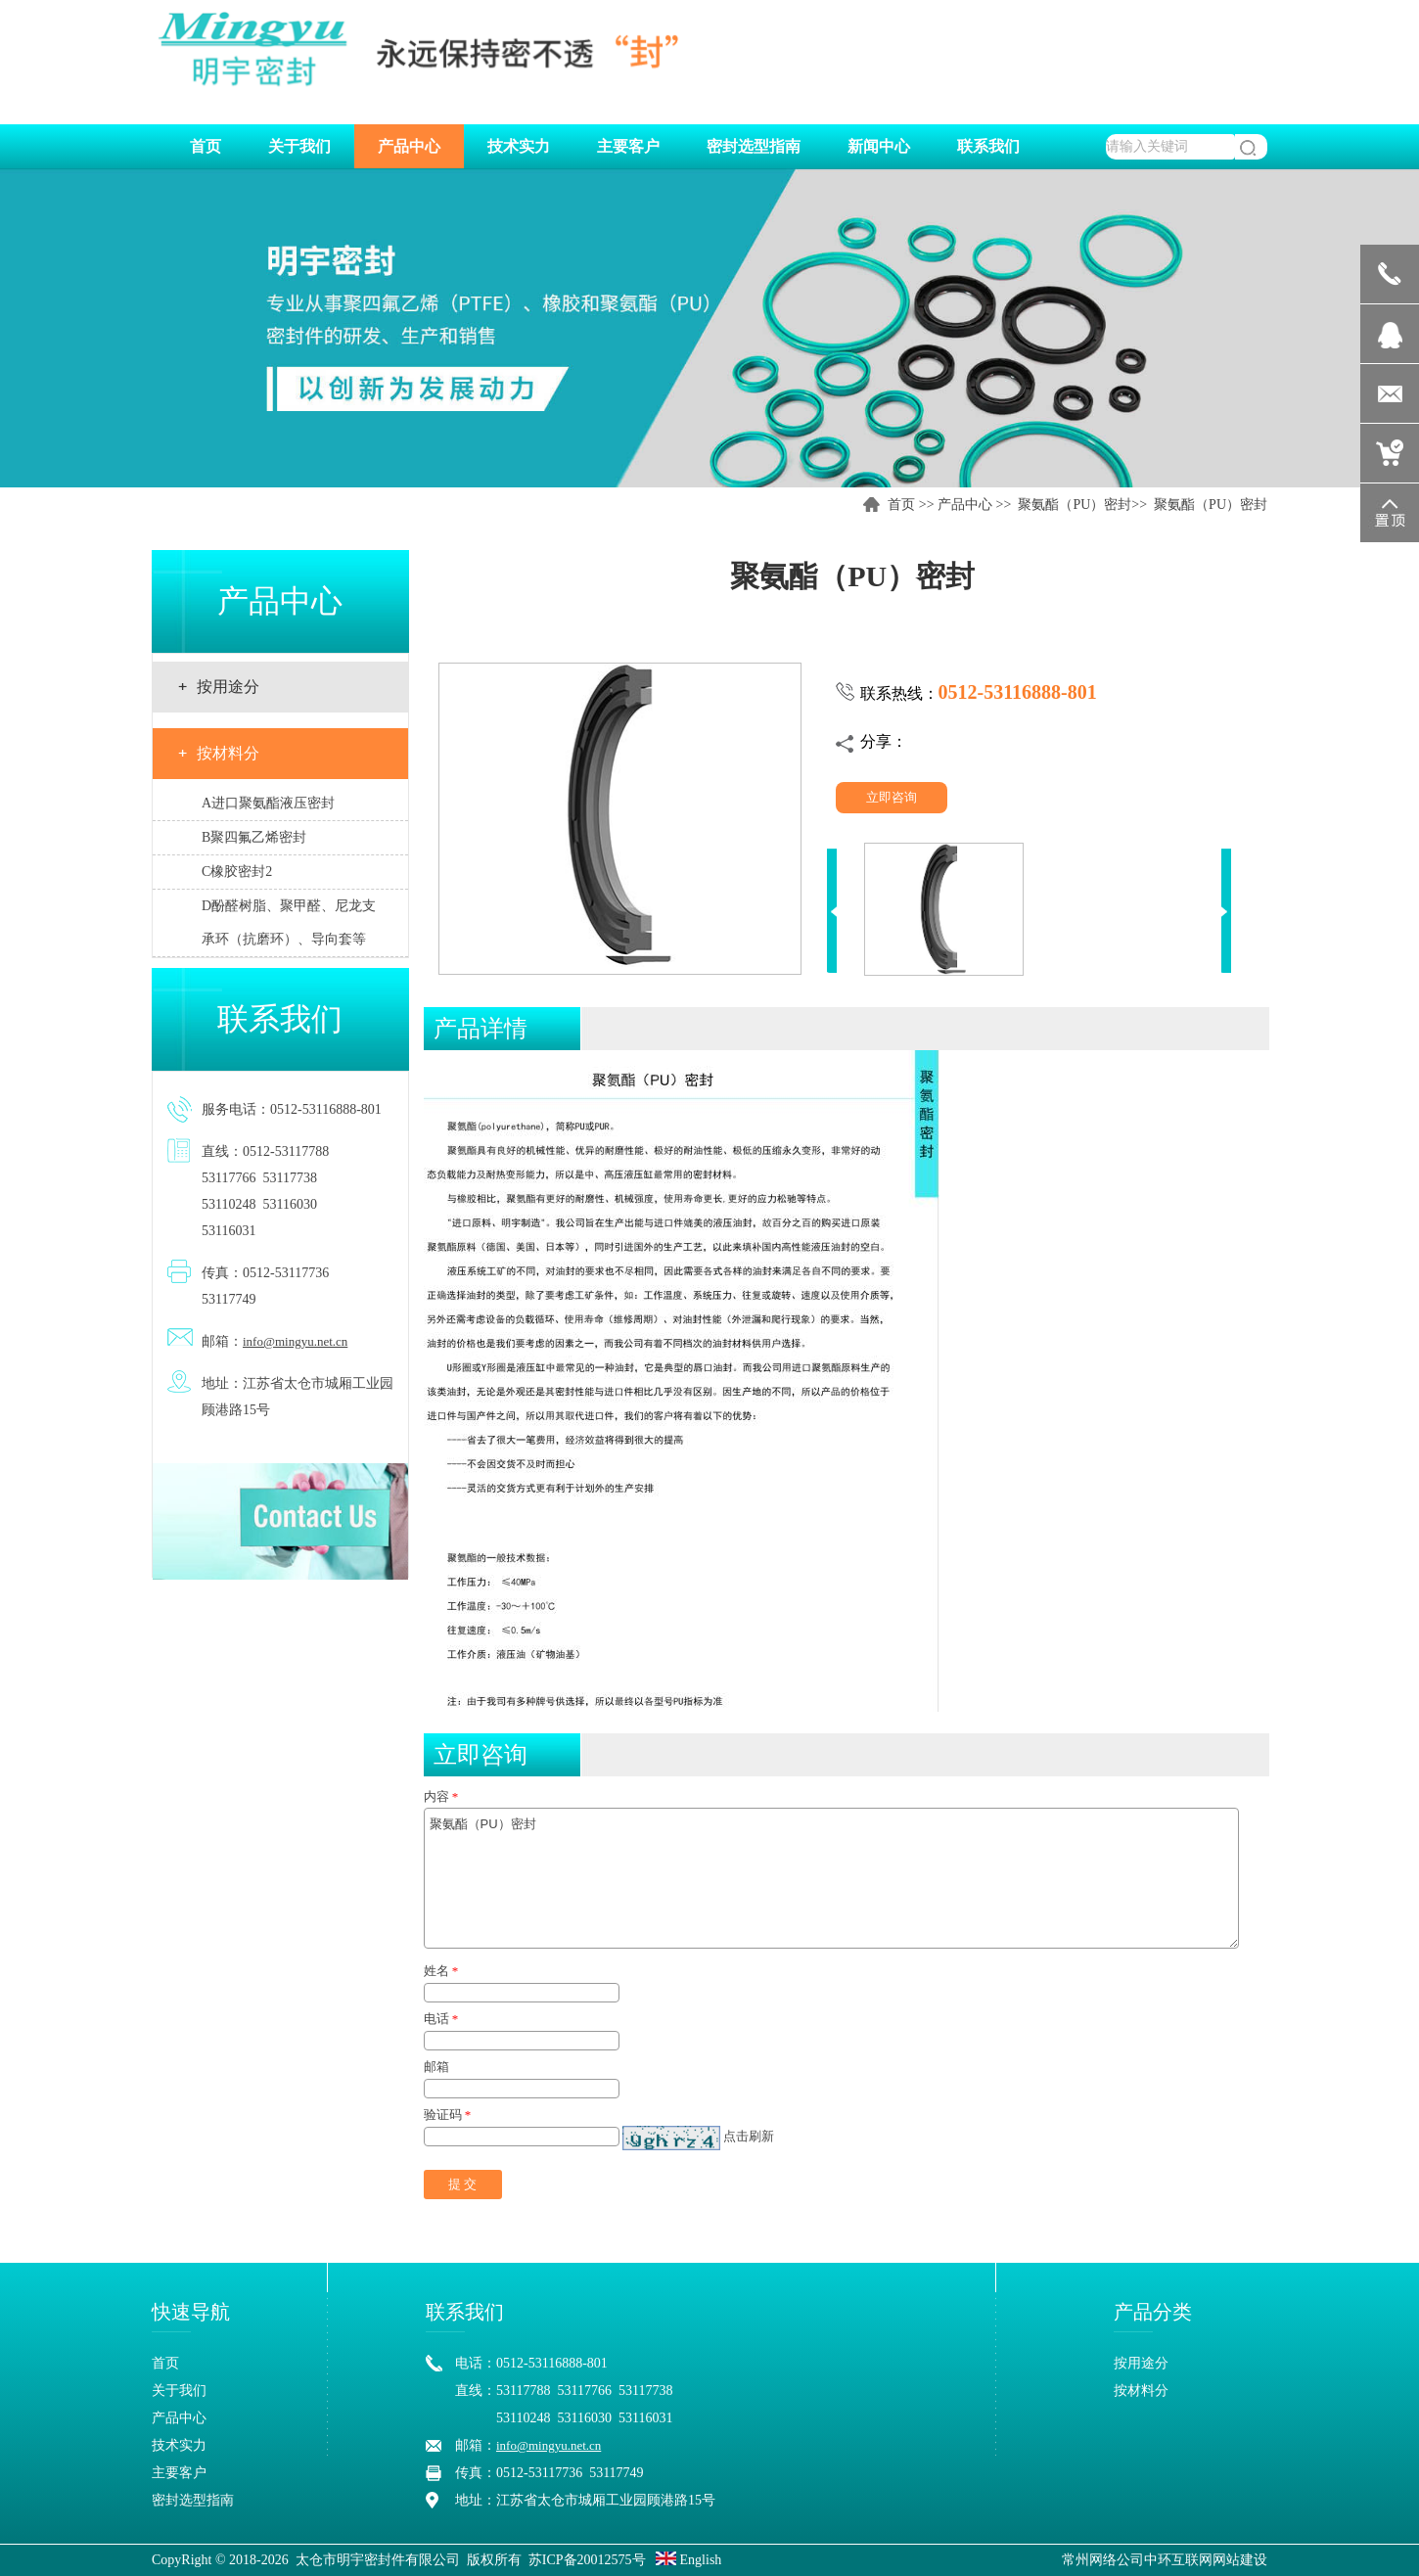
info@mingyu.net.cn (295, 1341)
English (688, 2560)
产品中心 (965, 504)
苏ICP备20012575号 (587, 2560)
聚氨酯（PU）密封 (1074, 504)
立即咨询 (891, 797)
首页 (901, 504)
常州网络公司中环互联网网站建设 (1164, 2560)
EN (1246, 20)
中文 (1186, 20)
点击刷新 (748, 2136)
